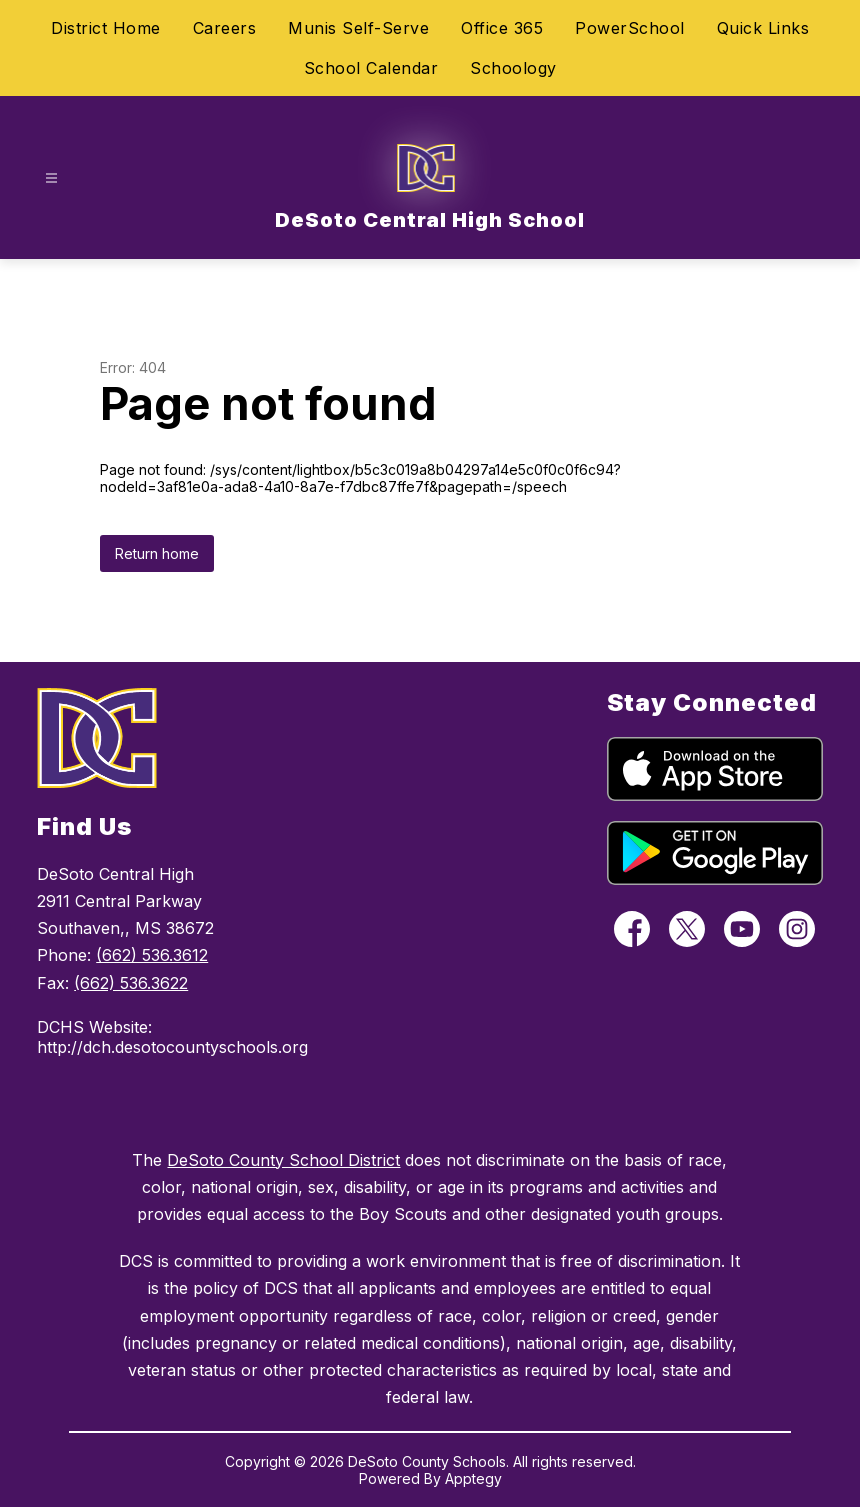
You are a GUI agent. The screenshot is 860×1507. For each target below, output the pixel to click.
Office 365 (502, 28)
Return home (157, 553)
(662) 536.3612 (152, 955)
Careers (225, 28)
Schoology (513, 68)
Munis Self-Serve (358, 28)
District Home (106, 28)
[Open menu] (51, 178)
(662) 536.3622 (131, 983)
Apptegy (473, 1478)
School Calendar (371, 68)
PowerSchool (630, 28)
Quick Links (763, 28)
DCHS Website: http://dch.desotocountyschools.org (169, 1037)
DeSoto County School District (283, 1160)
